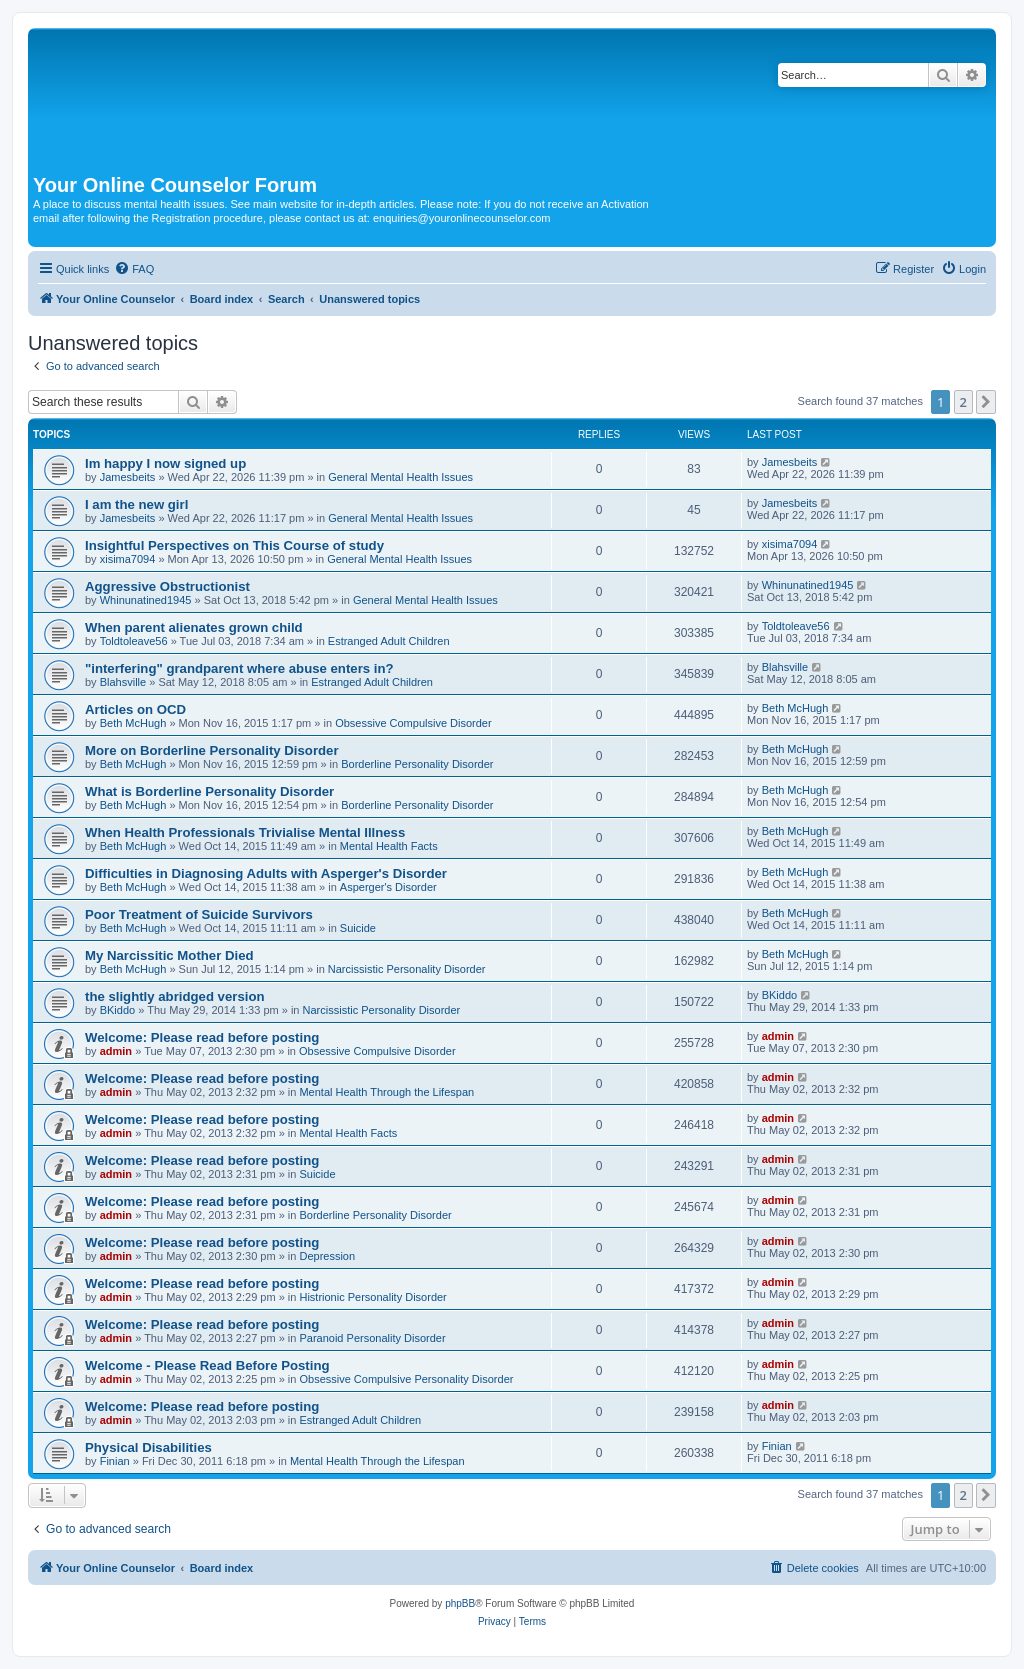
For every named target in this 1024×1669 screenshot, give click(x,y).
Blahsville (123, 682)
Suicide (358, 928)
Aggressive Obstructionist (167, 586)
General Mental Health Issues (400, 477)
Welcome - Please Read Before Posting (207, 1365)
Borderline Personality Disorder (417, 764)
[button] (986, 402)
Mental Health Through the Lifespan (386, 1092)
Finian (115, 1461)
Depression (327, 1256)
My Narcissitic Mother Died (169, 955)
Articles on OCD (135, 709)
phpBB (460, 1603)
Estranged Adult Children (389, 641)
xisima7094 (128, 559)
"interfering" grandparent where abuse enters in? (239, 668)
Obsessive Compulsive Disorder (413, 723)
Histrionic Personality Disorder (372, 1297)
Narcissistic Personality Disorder (407, 969)
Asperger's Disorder (388, 887)
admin (116, 1051)
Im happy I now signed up (165, 463)
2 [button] (963, 402)
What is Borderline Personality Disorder (209, 791)
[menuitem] (134, 269)
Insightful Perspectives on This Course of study (234, 545)
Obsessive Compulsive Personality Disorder (406, 1379)
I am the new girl (136, 504)
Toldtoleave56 (134, 641)
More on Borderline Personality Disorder (212, 750)
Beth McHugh (133, 723)
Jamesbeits (128, 477)
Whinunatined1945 (146, 600)
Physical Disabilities (148, 1447)
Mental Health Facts (389, 846)
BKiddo (117, 1010)
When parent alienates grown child (194, 627)
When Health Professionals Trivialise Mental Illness (245, 832)
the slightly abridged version (175, 996)
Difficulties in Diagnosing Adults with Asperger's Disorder (266, 873)
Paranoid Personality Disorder (372, 1338)
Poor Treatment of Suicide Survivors (199, 914)
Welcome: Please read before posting (202, 1037)
